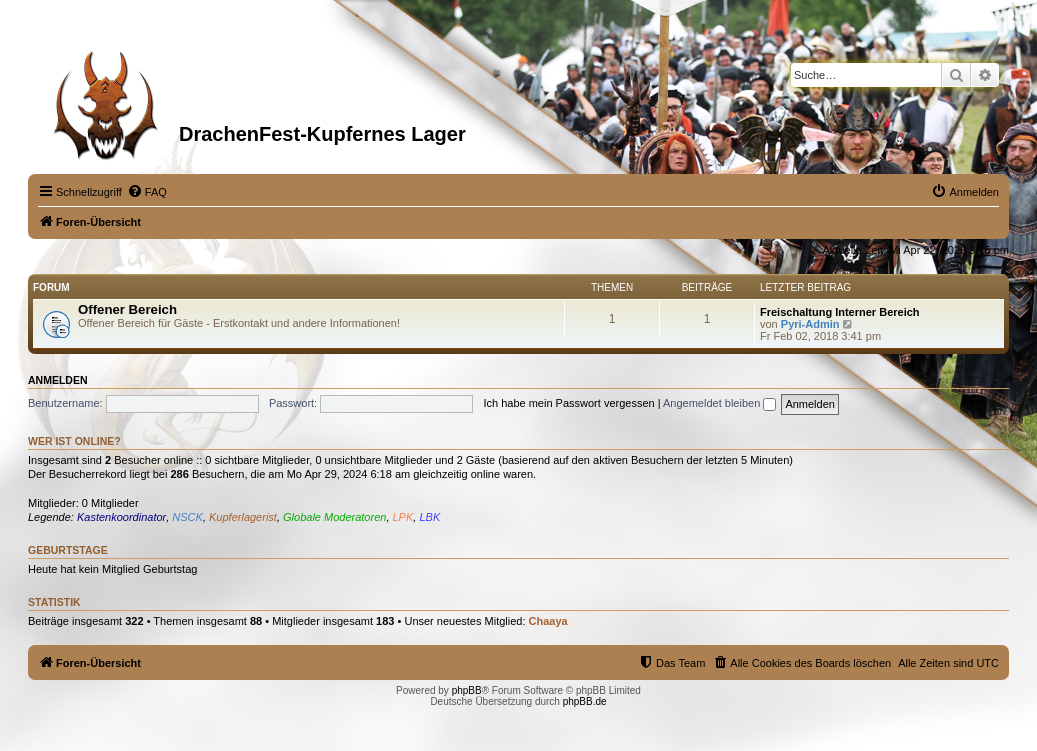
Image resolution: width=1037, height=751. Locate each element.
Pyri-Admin (810, 324)
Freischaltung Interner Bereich (840, 312)
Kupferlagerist (243, 517)
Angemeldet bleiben (719, 403)
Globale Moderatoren (334, 517)
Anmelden (58, 380)
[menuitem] (147, 192)
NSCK (187, 517)
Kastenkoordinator (121, 517)
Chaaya (548, 621)
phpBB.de (585, 701)
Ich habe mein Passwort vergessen (568, 403)
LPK (403, 517)
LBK (429, 517)
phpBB (467, 690)
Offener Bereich (127, 309)
